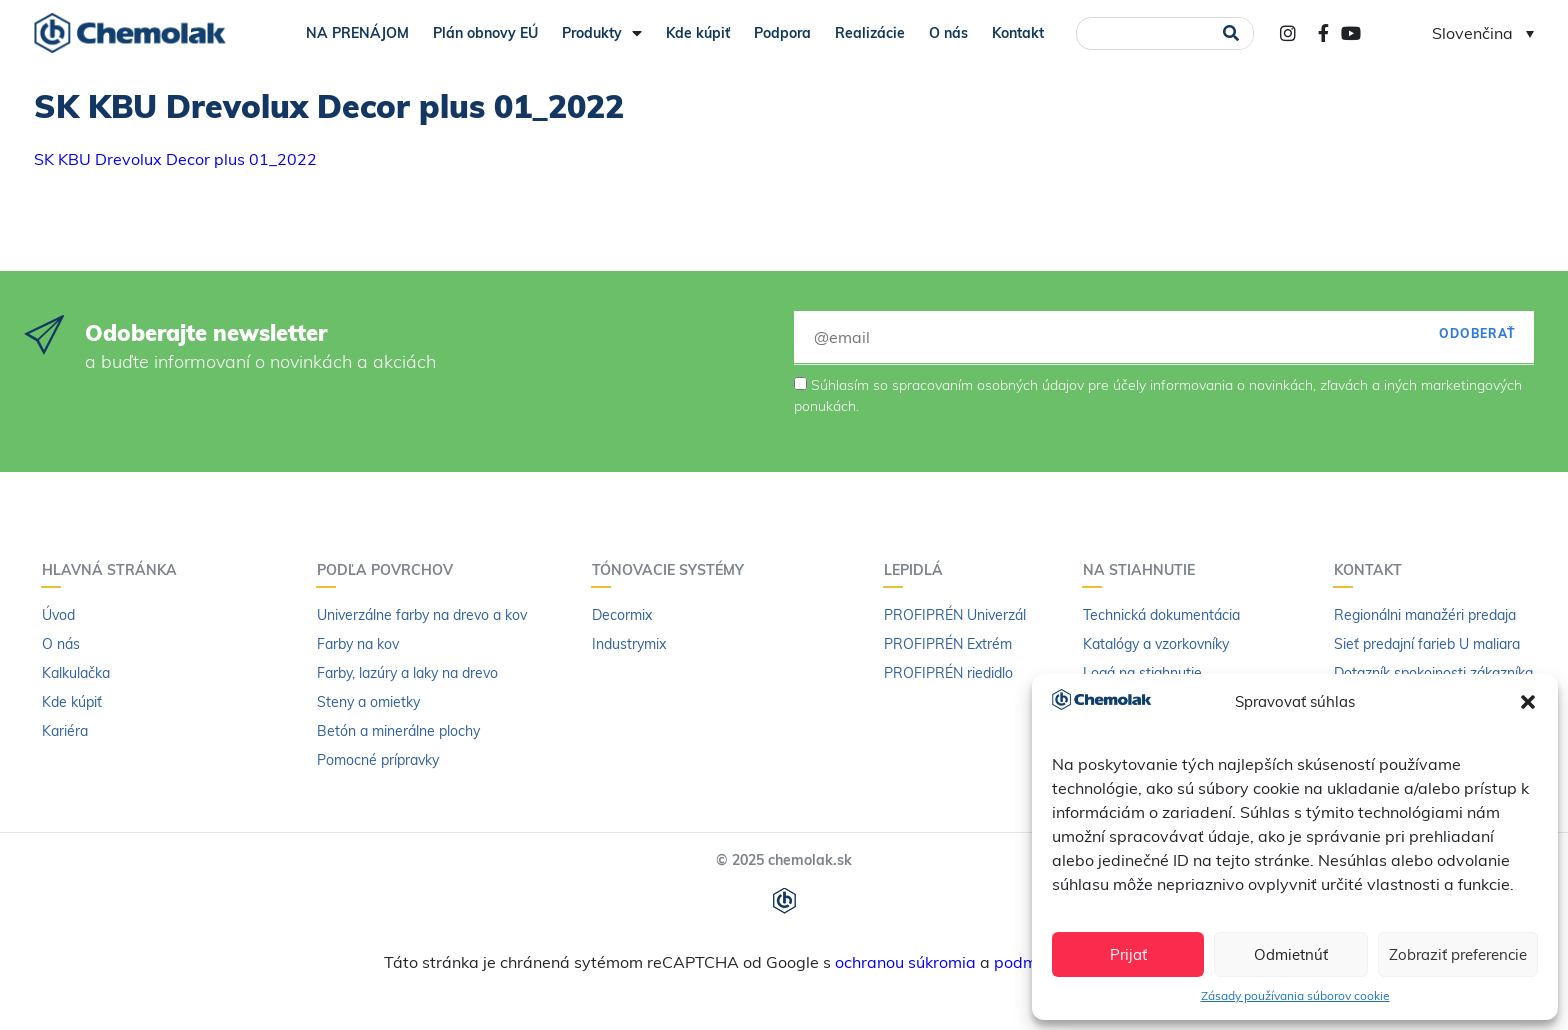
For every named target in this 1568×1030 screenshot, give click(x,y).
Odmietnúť (1291, 954)
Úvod (58, 615)
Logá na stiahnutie (1142, 673)
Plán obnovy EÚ (485, 33)
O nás (948, 33)
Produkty (602, 33)
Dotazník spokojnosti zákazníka (1433, 673)
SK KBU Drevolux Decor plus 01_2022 (175, 159)
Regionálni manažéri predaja (1425, 615)
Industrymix (629, 644)
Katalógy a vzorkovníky (1156, 644)
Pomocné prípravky (378, 760)
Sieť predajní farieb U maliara (1427, 644)
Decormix (622, 615)
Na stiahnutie (1144, 570)
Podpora (782, 33)
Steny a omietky (368, 702)
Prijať (1128, 954)
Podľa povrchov (390, 570)
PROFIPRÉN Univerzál (955, 615)
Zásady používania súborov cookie (1295, 995)
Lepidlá (918, 570)
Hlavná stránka (114, 570)
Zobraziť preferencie (1458, 954)
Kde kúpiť (698, 33)
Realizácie (870, 33)
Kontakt (1018, 33)
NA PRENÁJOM (357, 33)
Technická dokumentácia (1161, 615)
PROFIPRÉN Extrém (948, 644)
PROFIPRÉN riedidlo (948, 673)
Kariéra (65, 731)
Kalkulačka (76, 673)
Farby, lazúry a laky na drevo (407, 673)
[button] (1528, 702)
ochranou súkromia (905, 962)
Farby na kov (358, 644)
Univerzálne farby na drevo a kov (422, 615)
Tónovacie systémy (673, 570)
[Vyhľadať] (1231, 33)
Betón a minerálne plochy (398, 731)
